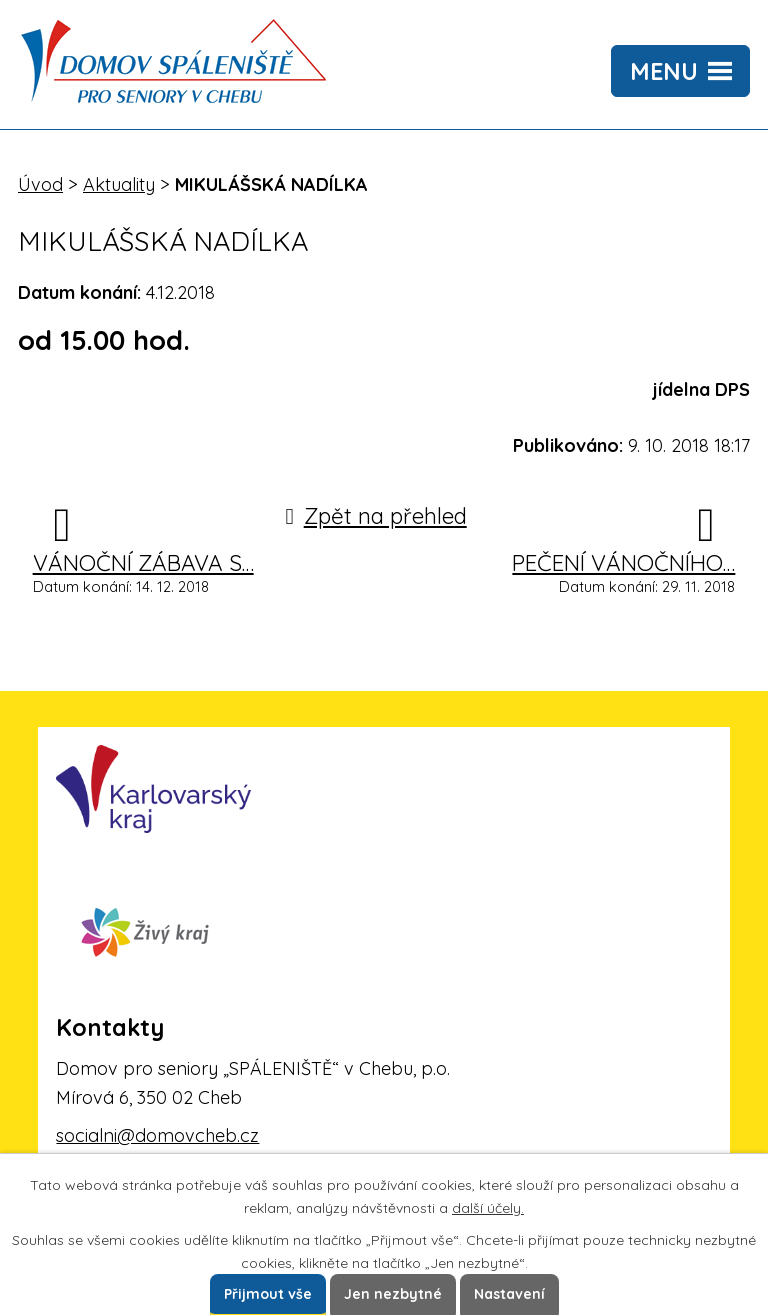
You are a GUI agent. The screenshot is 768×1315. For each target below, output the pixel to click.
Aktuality (119, 184)
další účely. (488, 1208)
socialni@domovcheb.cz (157, 1135)
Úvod (40, 184)
